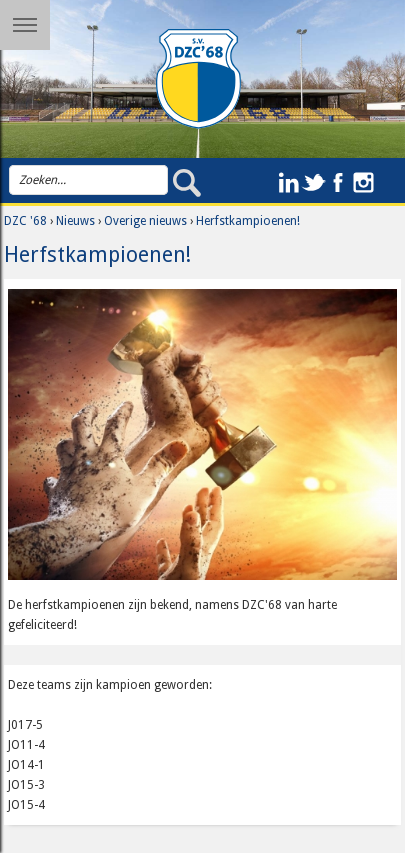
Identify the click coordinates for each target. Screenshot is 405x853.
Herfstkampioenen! (248, 221)
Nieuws (75, 221)
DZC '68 (25, 221)
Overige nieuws (145, 221)
